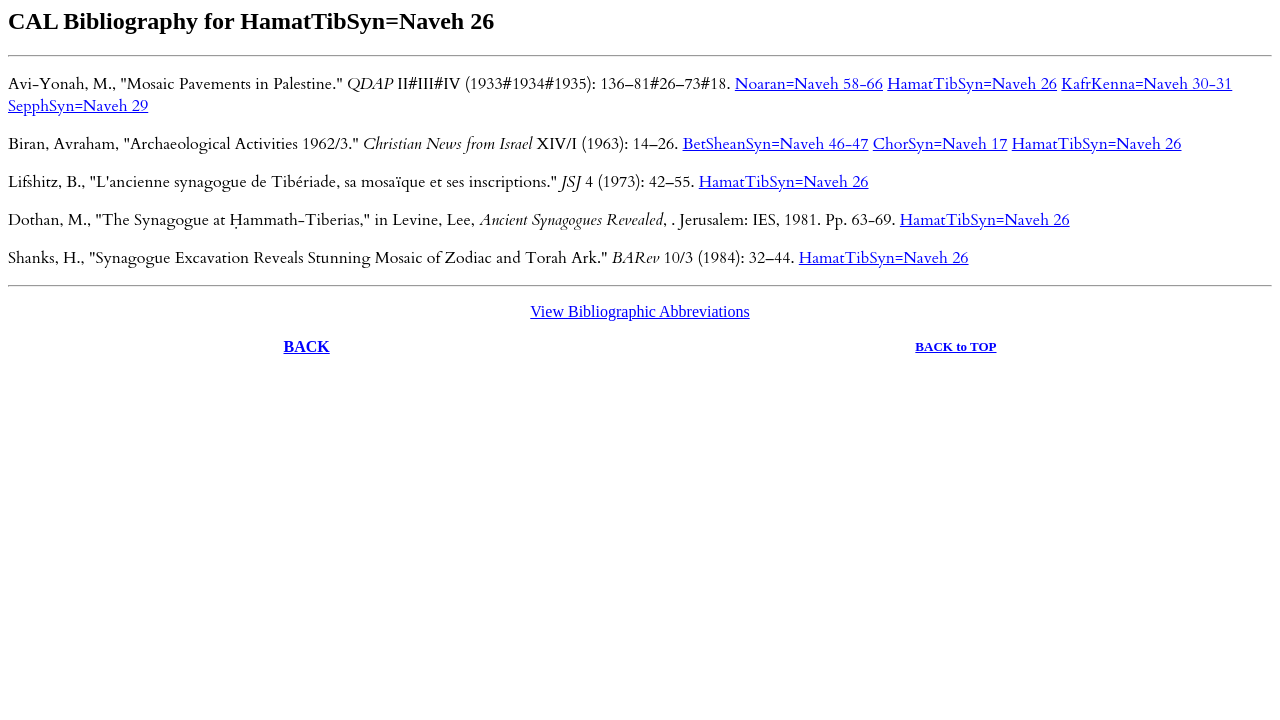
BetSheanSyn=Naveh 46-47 (776, 144)
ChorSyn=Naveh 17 (940, 144)
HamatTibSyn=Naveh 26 (972, 84)
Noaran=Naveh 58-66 (809, 84)
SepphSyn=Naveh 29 (78, 106)
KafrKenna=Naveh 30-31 (1146, 84)
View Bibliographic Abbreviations (639, 311)
